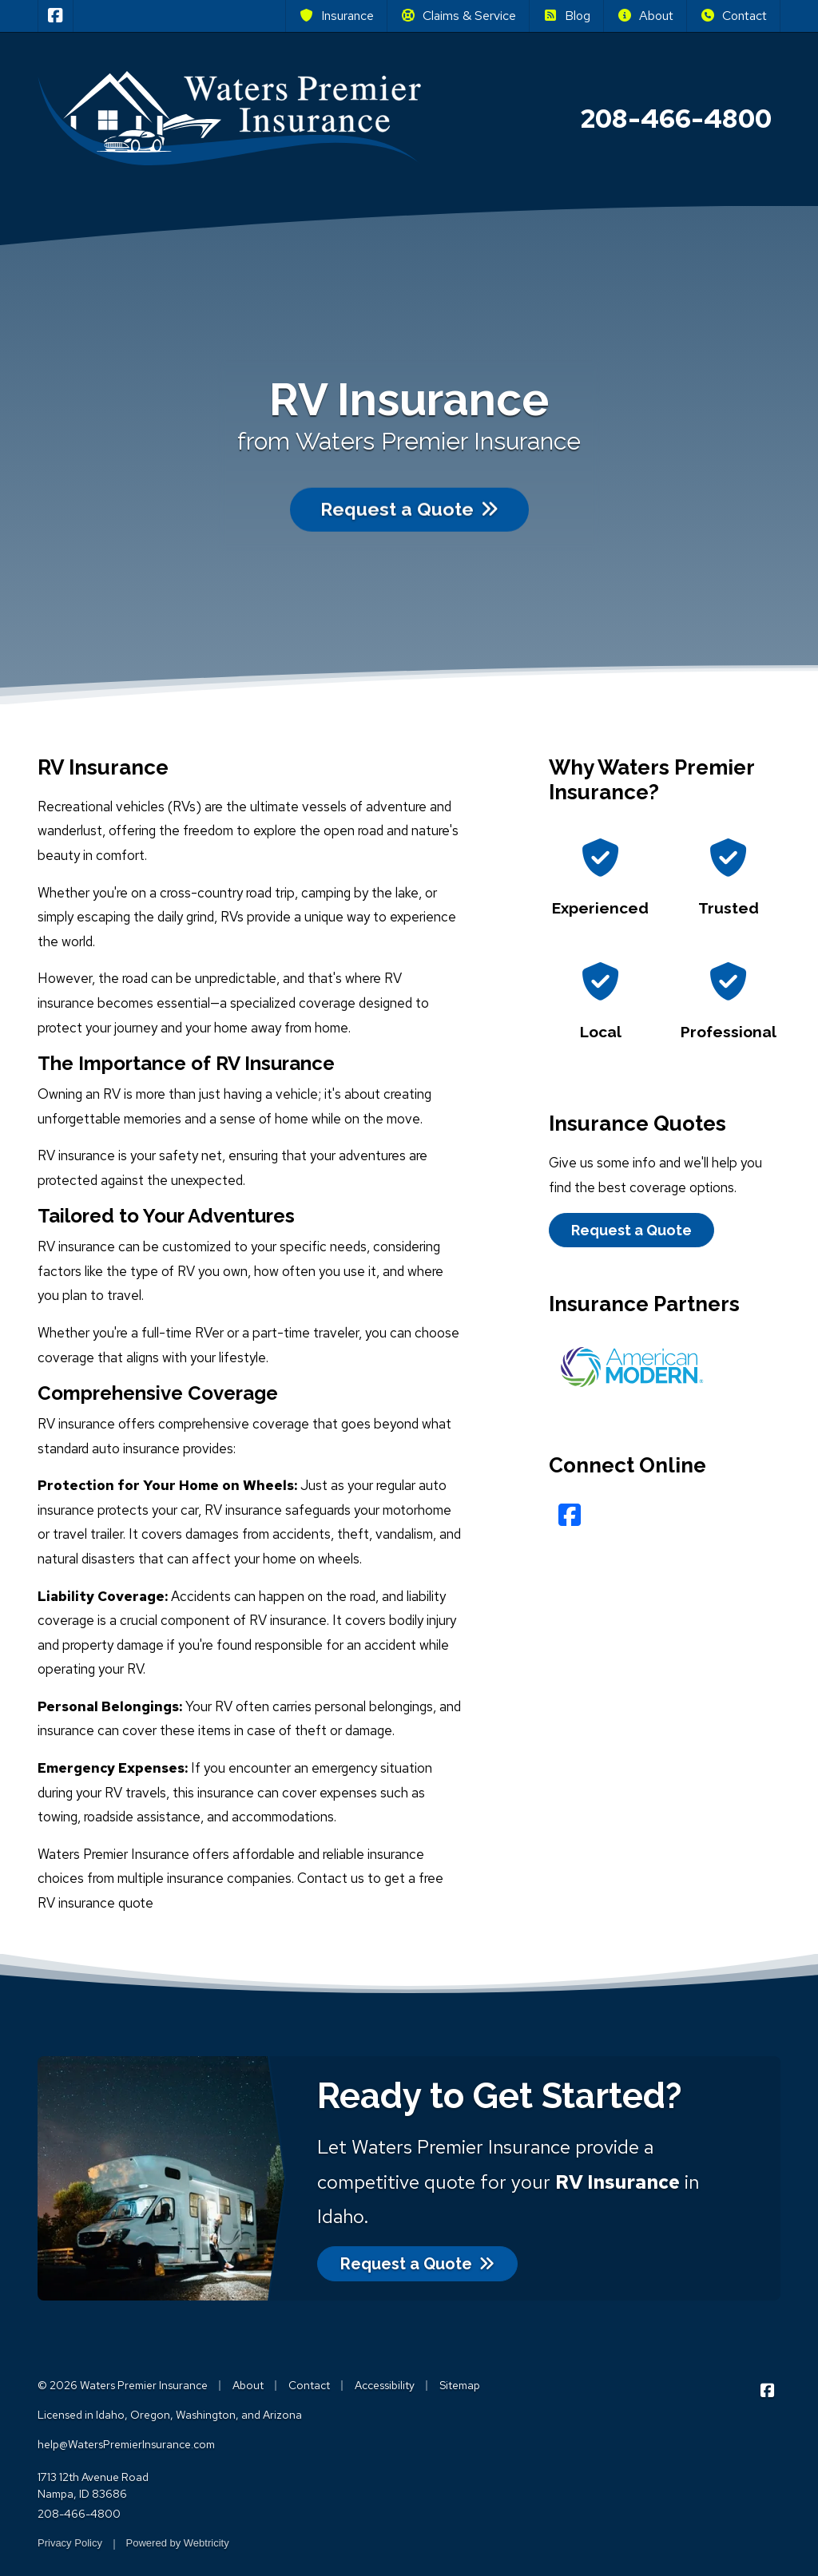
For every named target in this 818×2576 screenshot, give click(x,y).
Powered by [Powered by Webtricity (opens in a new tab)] (177, 2543)
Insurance (336, 15)
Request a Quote (409, 496)
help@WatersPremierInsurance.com (126, 2444)
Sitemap (459, 2385)
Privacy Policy (70, 2543)
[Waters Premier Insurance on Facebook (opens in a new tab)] (55, 16)
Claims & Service (458, 15)
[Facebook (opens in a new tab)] (569, 1515)
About (645, 15)
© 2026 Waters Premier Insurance (123, 2385)
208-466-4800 (79, 2514)
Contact (733, 15)
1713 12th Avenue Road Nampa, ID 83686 (93, 2485)
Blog (566, 15)
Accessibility (385, 2385)
